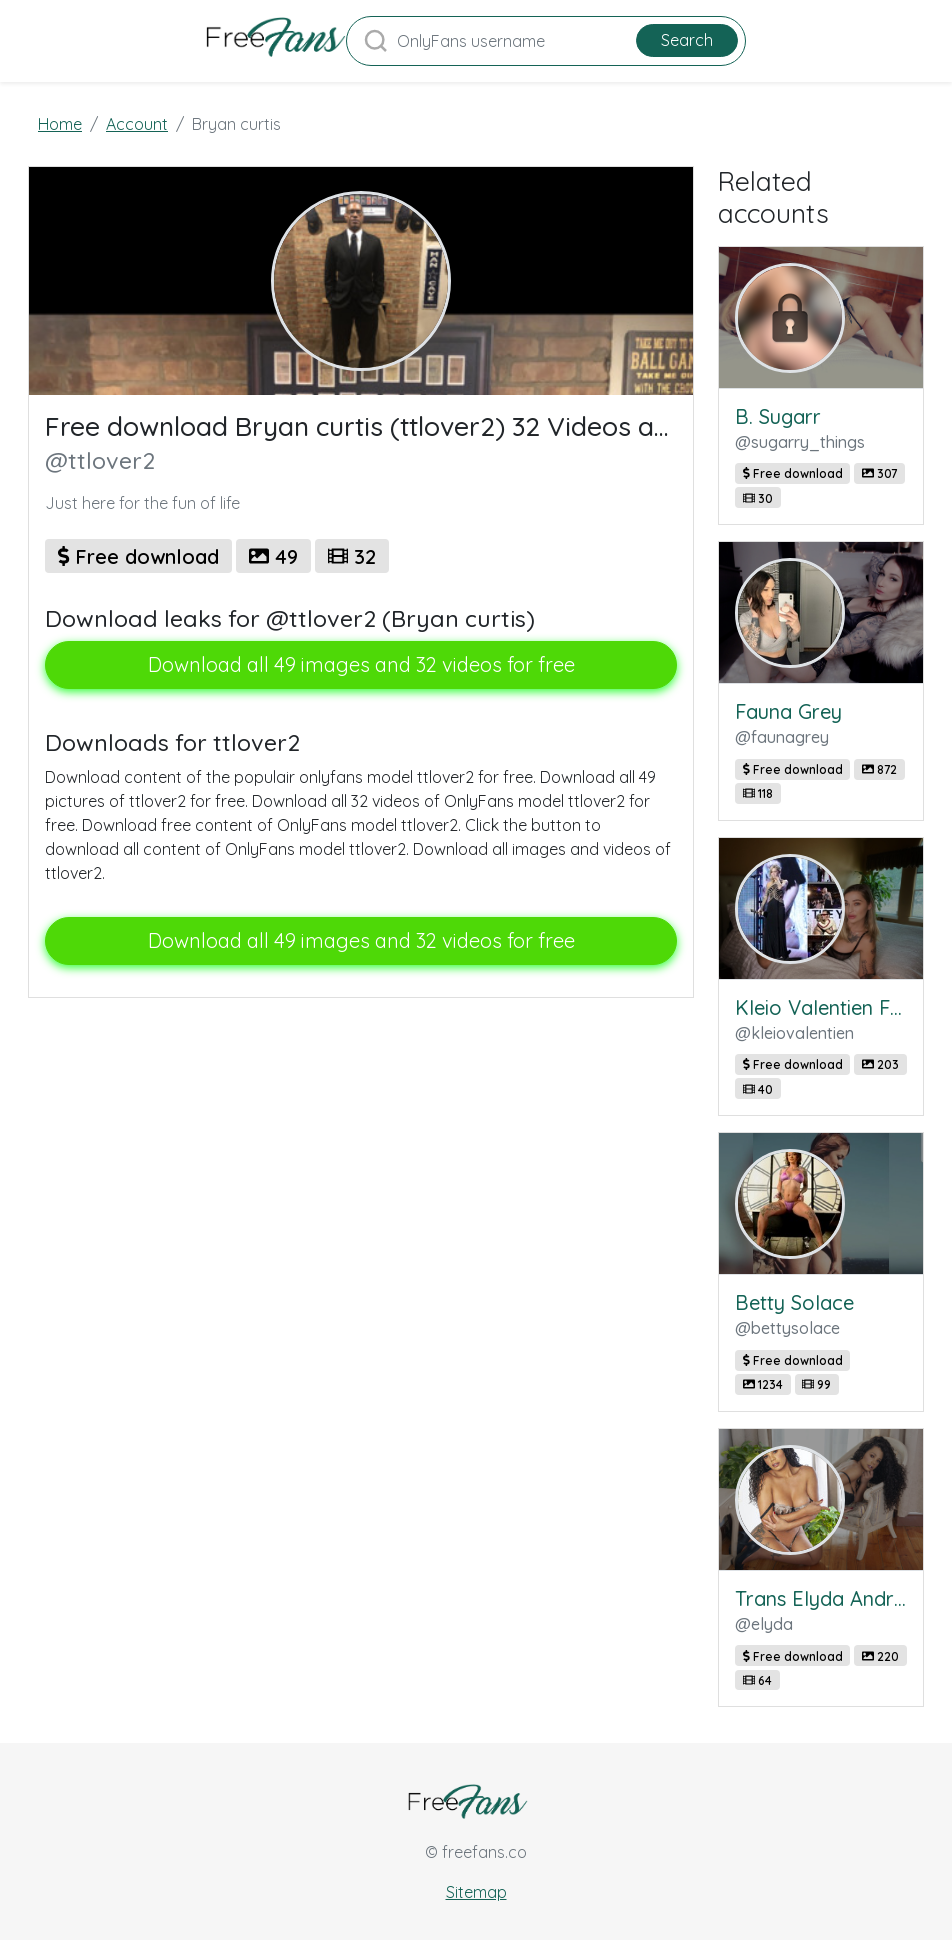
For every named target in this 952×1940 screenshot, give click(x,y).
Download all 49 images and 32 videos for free (361, 664)
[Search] (546, 41)
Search (687, 40)
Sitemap (476, 1892)
